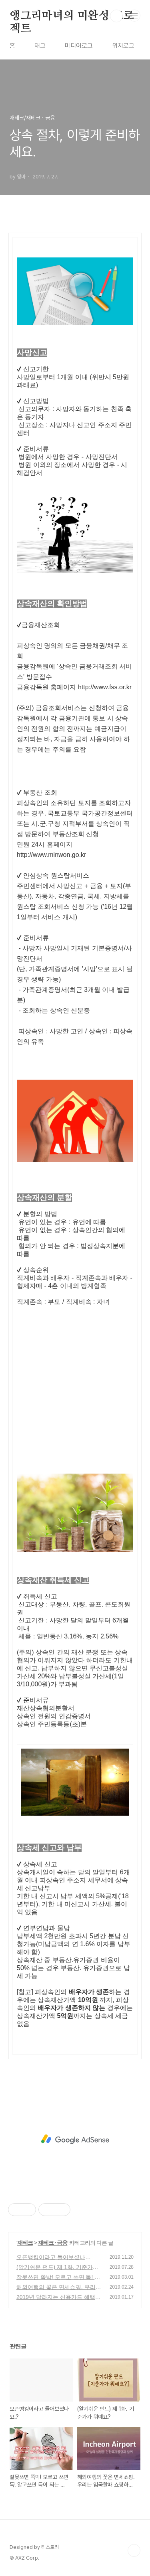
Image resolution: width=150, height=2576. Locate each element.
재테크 (25, 2243)
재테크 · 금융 (53, 2243)
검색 (116, 16)
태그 (40, 45)
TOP (134, 2550)
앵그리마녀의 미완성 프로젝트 (72, 16)
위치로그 (123, 45)
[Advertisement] (75, 1381)
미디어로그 (79, 45)
